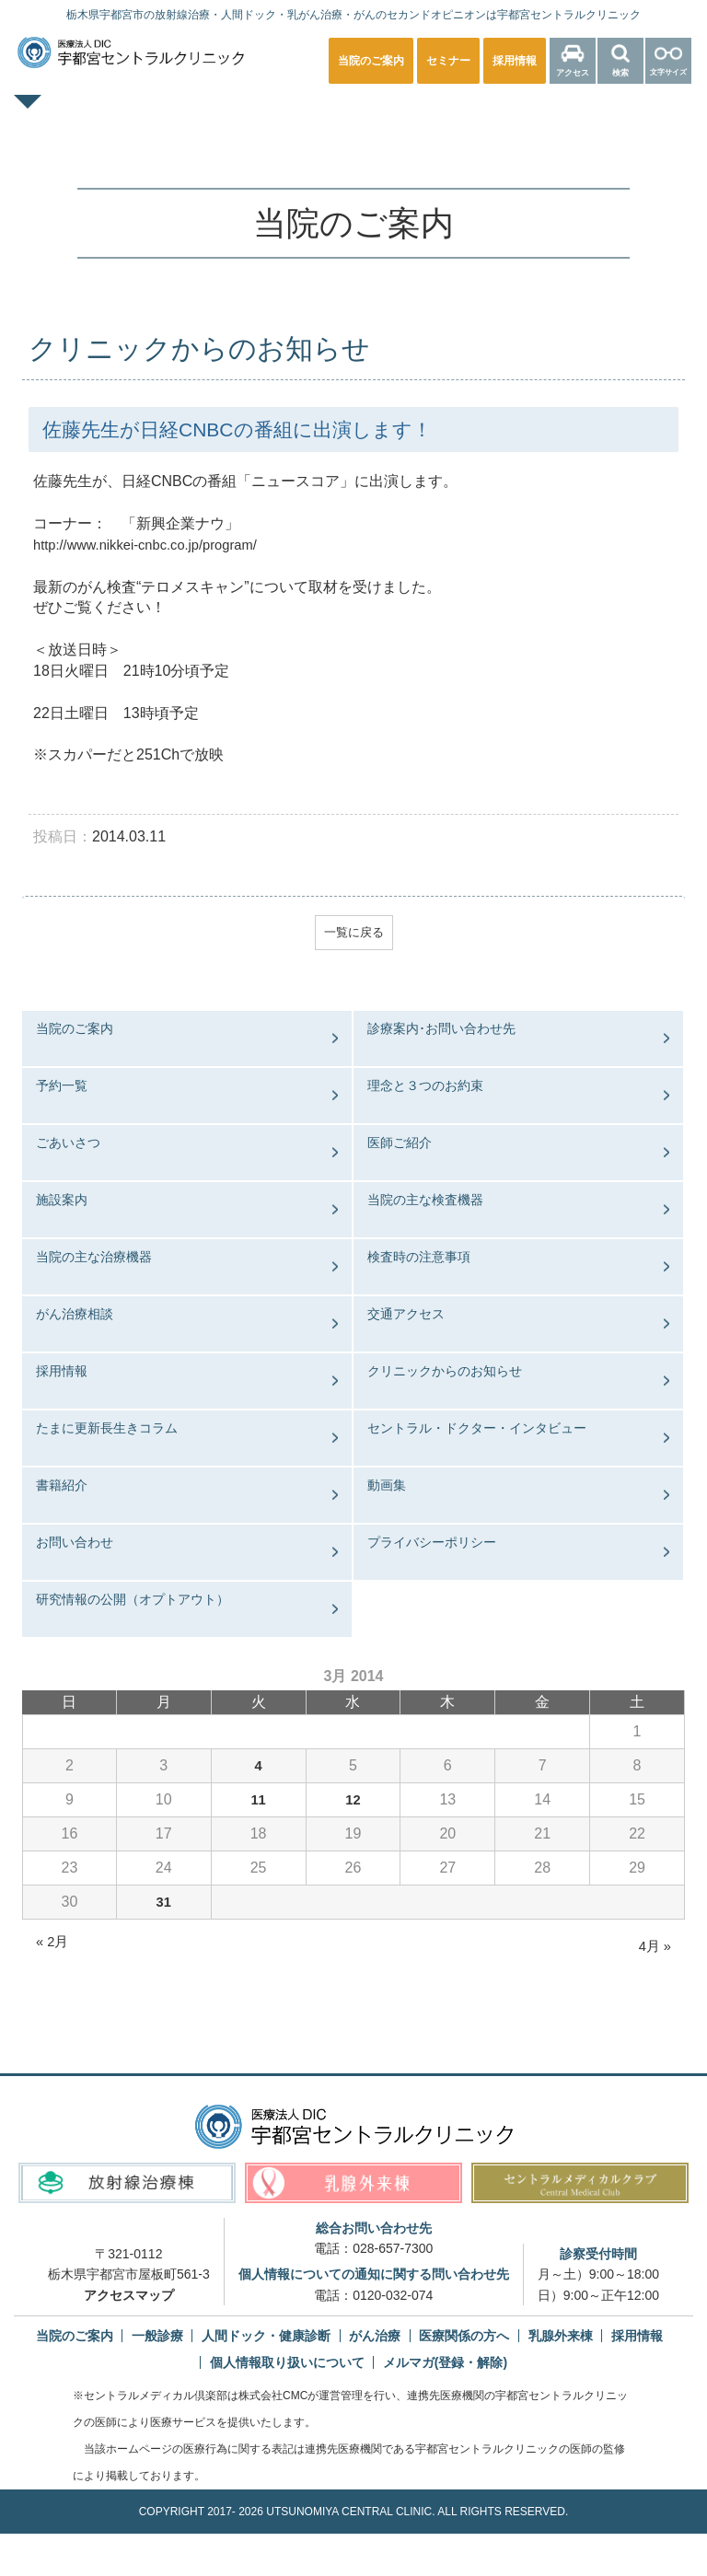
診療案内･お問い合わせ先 (441, 1032)
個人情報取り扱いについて (287, 2366)
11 (258, 1803)
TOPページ (95, 114)
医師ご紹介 (399, 1146)
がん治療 (374, 2340)
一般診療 (208, 114)
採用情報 (61, 1374)
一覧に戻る (353, 934)
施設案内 (61, 1203)
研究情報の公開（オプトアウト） (132, 1602)
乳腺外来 (499, 114)
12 (353, 1803)
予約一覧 (61, 1089)
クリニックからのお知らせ (444, 1374)
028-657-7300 (393, 2252)
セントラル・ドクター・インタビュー (476, 1431)
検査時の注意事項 (418, 1260)
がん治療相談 (74, 1317)
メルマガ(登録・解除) (445, 2366)
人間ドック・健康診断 (353, 114)
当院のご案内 (74, 1032)
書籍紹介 (61, 1488)
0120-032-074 (393, 2299)
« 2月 (53, 1945)
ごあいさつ (68, 1146)
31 (164, 1905)
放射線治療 (612, 114)
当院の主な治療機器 (94, 1260)
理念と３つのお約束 (425, 1089)
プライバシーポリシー (431, 1545)
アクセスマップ (129, 2299)
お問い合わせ (74, 1545)
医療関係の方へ (353, 152)
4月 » (653, 1949)
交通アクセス (406, 1317)
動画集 (386, 1488)
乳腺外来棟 (560, 2340)
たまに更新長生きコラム (107, 1431)
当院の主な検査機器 (425, 1203)
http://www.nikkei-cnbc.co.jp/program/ (155, 544)
